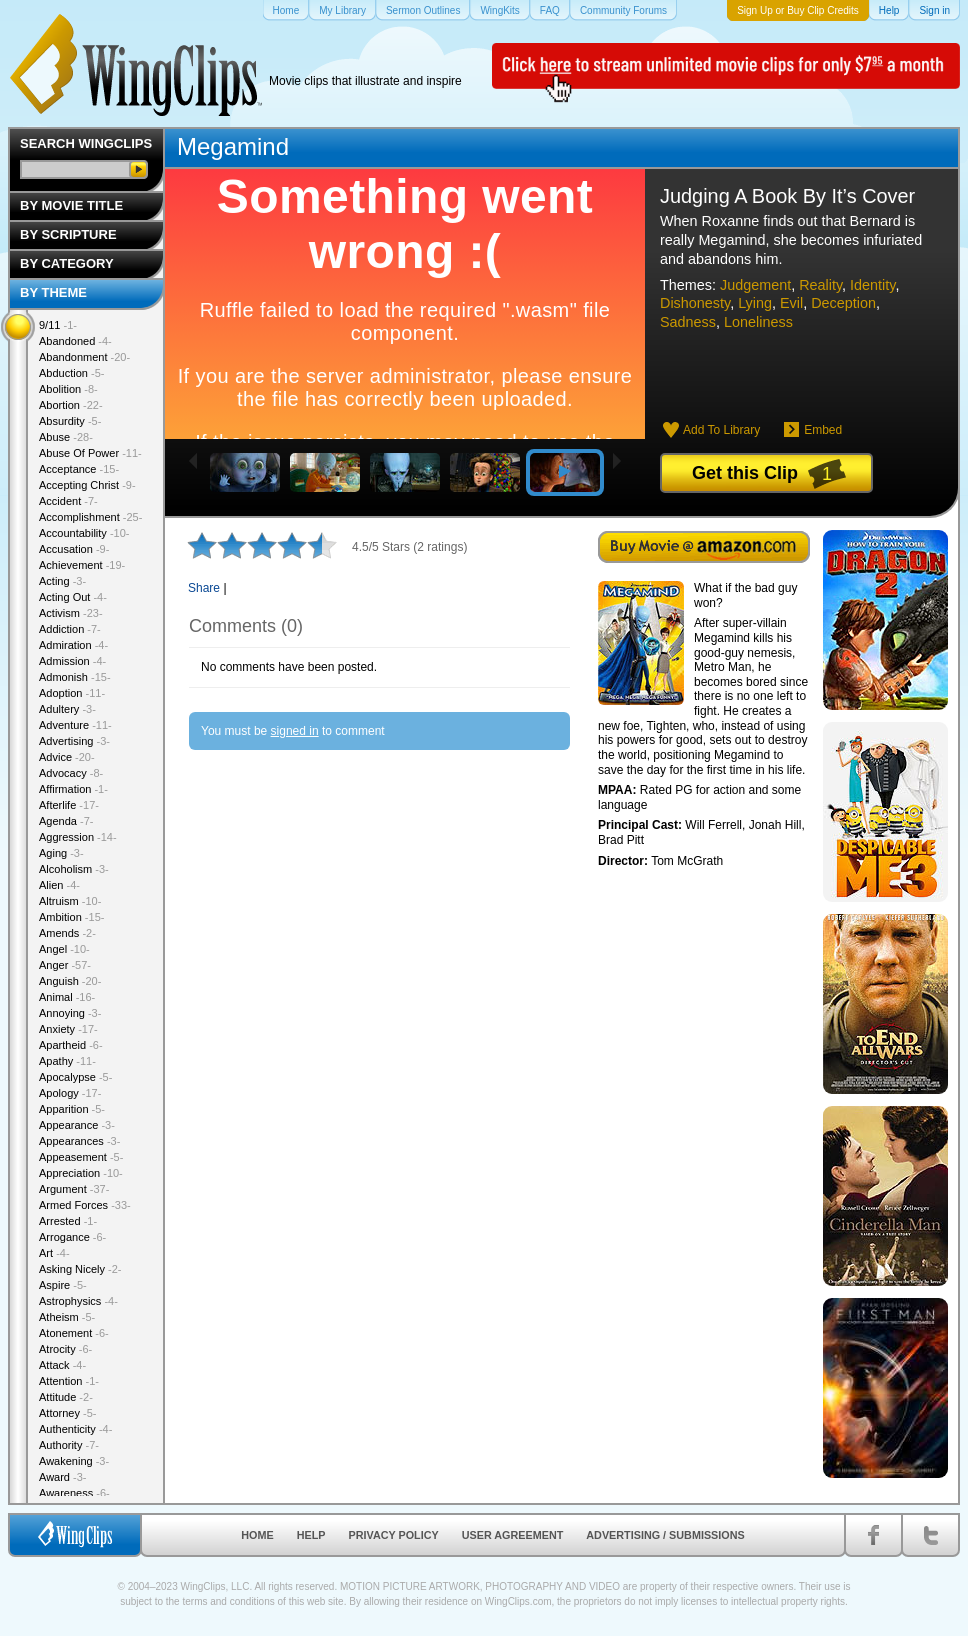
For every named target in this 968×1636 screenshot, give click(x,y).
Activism (71, 613)
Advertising (74, 741)
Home (257, 1535)
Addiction (70, 629)
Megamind (233, 146)
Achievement (82, 565)
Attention (69, 1381)
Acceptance (79, 469)
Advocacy (71, 773)
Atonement (74, 1333)
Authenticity (75, 1429)
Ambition (71, 917)
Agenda (66, 821)
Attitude (66, 1397)
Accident (68, 501)
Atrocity (65, 1349)
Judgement (755, 285)
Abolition (68, 389)
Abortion (71, 405)
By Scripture (68, 234)
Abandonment (84, 357)
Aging (61, 853)
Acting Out (73, 597)
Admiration (73, 645)
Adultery (67, 709)
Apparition (72, 1109)
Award (63, 1477)
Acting (62, 581)
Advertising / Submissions (665, 1535)
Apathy (67, 1061)
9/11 (58, 325)
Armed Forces (85, 1205)
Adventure (75, 725)
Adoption (72, 693)
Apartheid (71, 1045)
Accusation (74, 549)
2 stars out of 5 (217, 545)
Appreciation (81, 1173)
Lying (755, 303)
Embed (823, 430)
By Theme (53, 292)
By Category (67, 263)
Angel (64, 949)
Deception (843, 303)
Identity (872, 285)
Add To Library (721, 430)
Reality (820, 285)
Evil (791, 303)
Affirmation (73, 789)
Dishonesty (695, 303)
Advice (67, 757)
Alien (59, 885)
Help (311, 1535)
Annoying (70, 1013)
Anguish (70, 981)
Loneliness (758, 322)
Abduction (71, 373)
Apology (70, 1093)
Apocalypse (75, 1077)
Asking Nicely (80, 1269)
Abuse (66, 437)
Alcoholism (74, 869)
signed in (295, 731)
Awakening (74, 1461)
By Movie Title (71, 205)
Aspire (63, 1285)
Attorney (67, 1413)
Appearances (79, 1141)
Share (204, 588)
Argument (74, 1189)
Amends (67, 933)
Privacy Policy (394, 1535)
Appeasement (81, 1157)
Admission (72, 661)
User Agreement (513, 1535)
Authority (69, 1445)
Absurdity (70, 421)
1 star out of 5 (202, 545)
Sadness (688, 322)
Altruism (70, 901)
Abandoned (75, 341)
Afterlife (69, 805)
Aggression (78, 837)
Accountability (84, 533)
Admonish (75, 677)
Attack (62, 1365)
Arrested (68, 1221)
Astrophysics (78, 1301)
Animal (67, 997)
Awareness (74, 1493)
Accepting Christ (87, 485)
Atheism (67, 1317)
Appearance (77, 1125)
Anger (65, 965)
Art (54, 1253)
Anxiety (68, 1029)
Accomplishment (90, 517)
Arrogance (72, 1237)
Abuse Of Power (90, 453)
